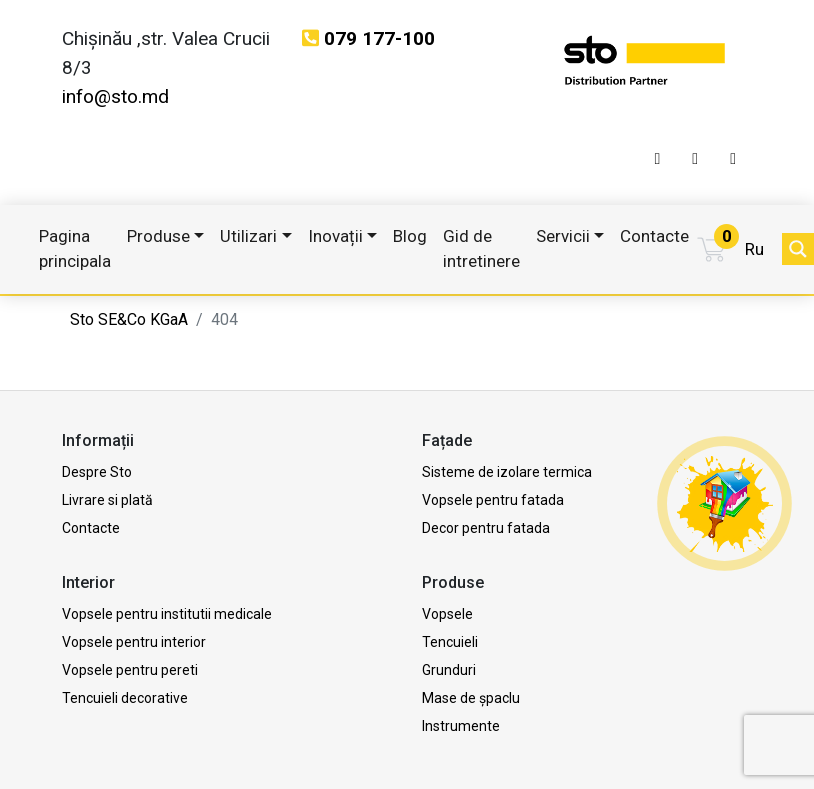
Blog (410, 236)
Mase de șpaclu (471, 698)
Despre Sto (97, 472)
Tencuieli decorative (125, 698)
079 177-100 (379, 38)
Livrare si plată (107, 500)
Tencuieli (450, 642)
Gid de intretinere (481, 249)
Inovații (335, 236)
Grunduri (449, 670)
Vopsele (447, 614)
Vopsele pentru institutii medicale (167, 614)
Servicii (563, 236)
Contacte (654, 236)
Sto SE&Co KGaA (129, 319)
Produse (158, 236)
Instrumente (461, 726)
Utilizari (248, 236)
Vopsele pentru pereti (130, 670)
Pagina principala (75, 249)
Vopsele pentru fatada (493, 500)
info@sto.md (115, 96)
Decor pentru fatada (486, 528)
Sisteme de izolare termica (507, 472)
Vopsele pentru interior (134, 642)
